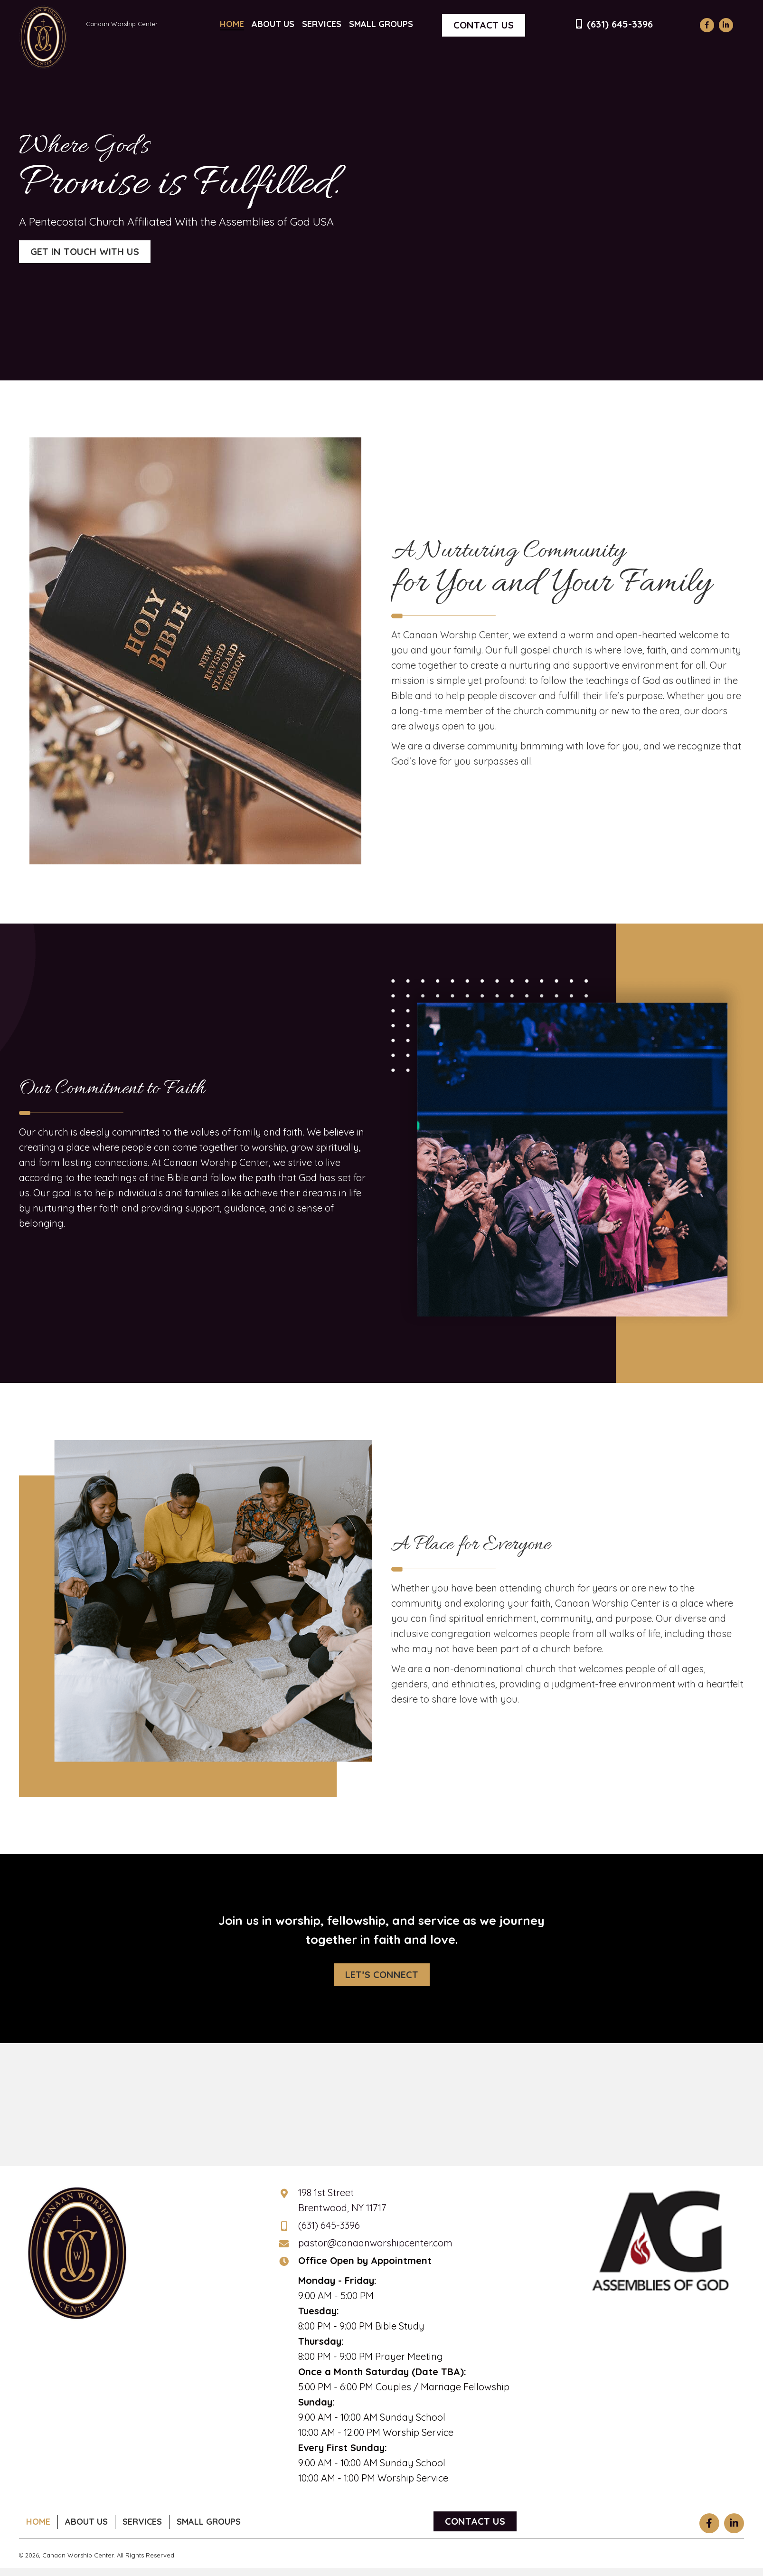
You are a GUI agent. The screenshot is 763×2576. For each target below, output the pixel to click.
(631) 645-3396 (620, 24)
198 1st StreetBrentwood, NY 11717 (342, 2200)
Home (38, 2521)
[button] (707, 25)
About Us (86, 2521)
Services (142, 2521)
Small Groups (209, 2521)
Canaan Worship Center (122, 24)
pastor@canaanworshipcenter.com (375, 2243)
